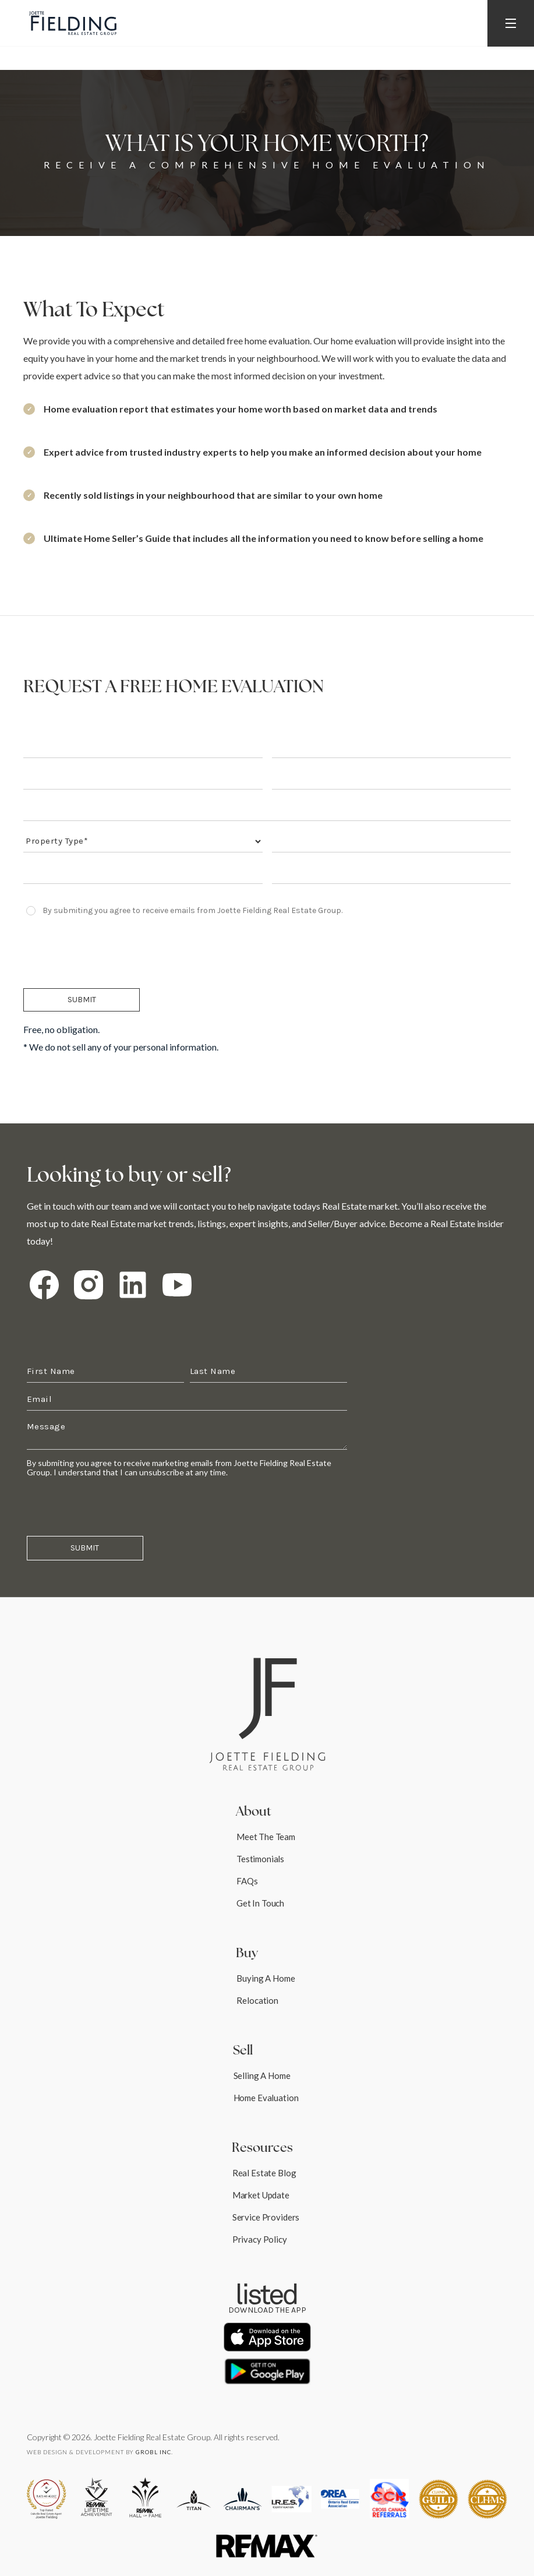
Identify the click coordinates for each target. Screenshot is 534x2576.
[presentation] (111, 951)
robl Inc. (154, 2451)
